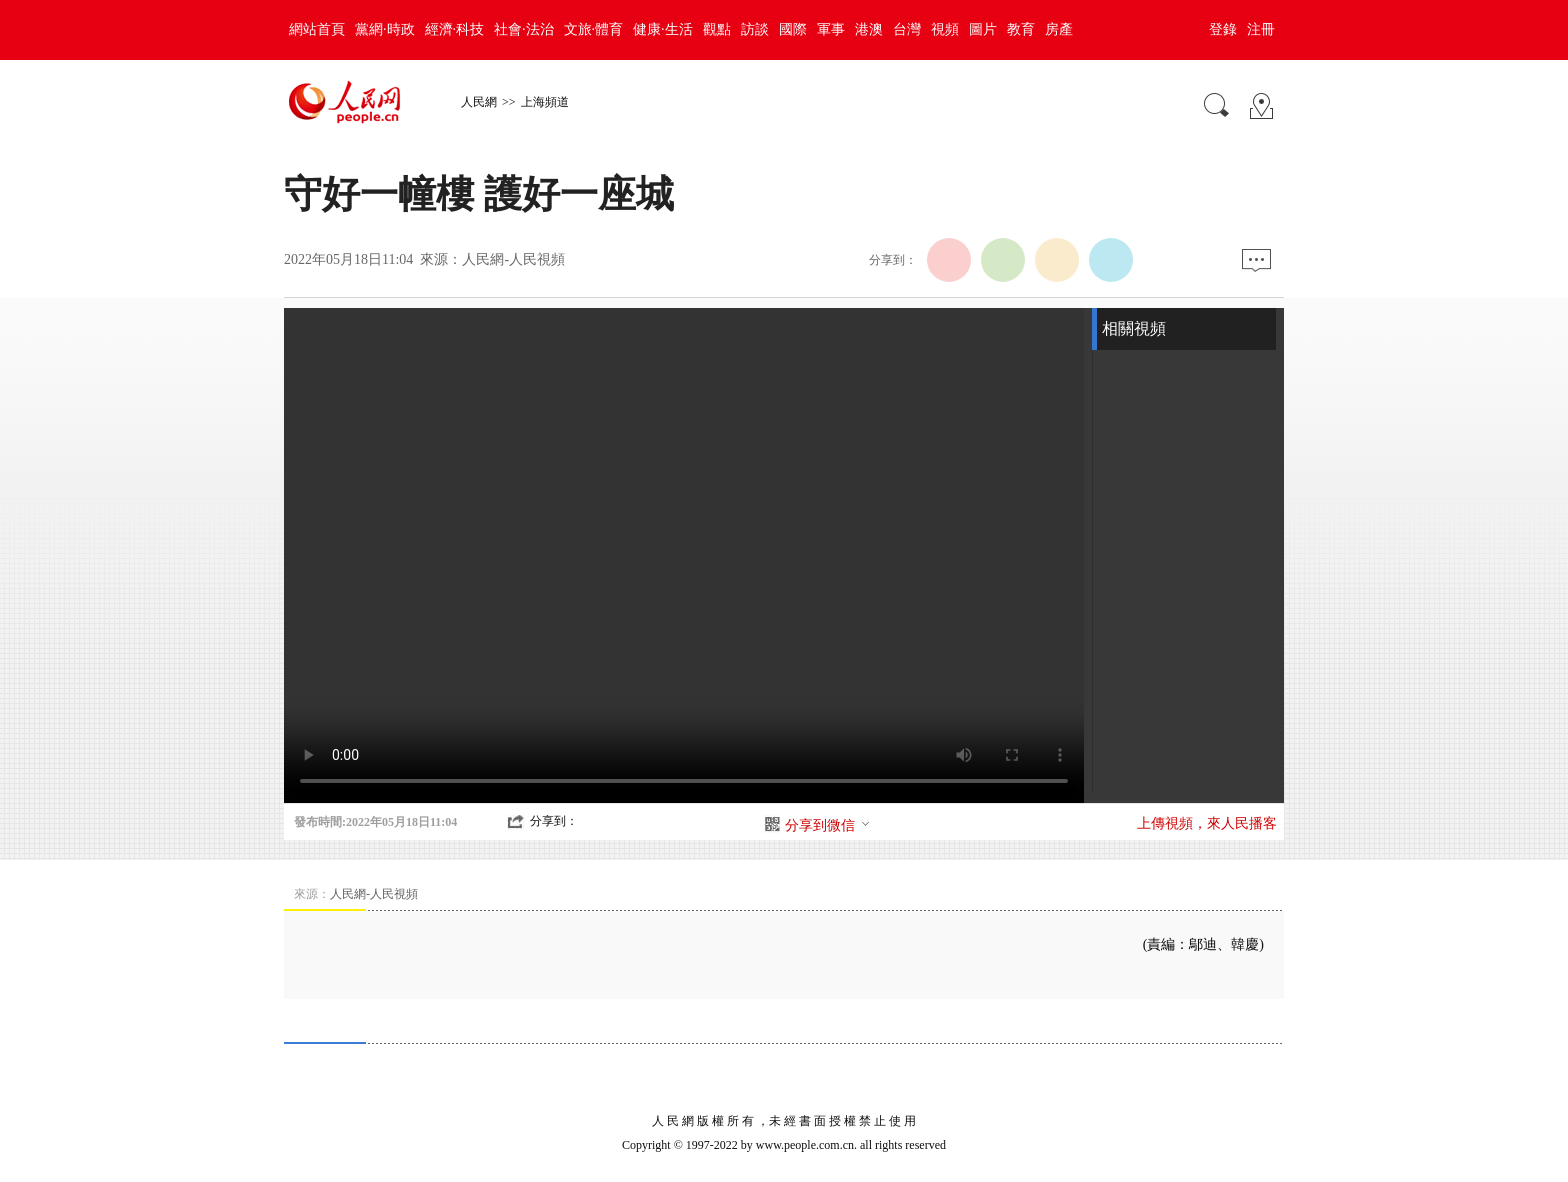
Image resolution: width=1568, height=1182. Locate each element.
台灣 (907, 29)
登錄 (1223, 29)
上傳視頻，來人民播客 (1207, 823)
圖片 (983, 29)
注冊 (1261, 29)
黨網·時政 (385, 29)
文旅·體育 (594, 29)
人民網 (479, 102)
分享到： (554, 821)
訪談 (755, 29)
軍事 (831, 29)
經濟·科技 (455, 29)
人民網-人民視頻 (513, 259)
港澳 (869, 29)
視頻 (945, 29)
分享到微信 (828, 825)
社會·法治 (524, 29)
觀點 (717, 29)
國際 (793, 29)
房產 (1059, 29)
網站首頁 (317, 29)
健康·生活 (663, 29)
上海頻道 (545, 102)
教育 (1021, 29)
